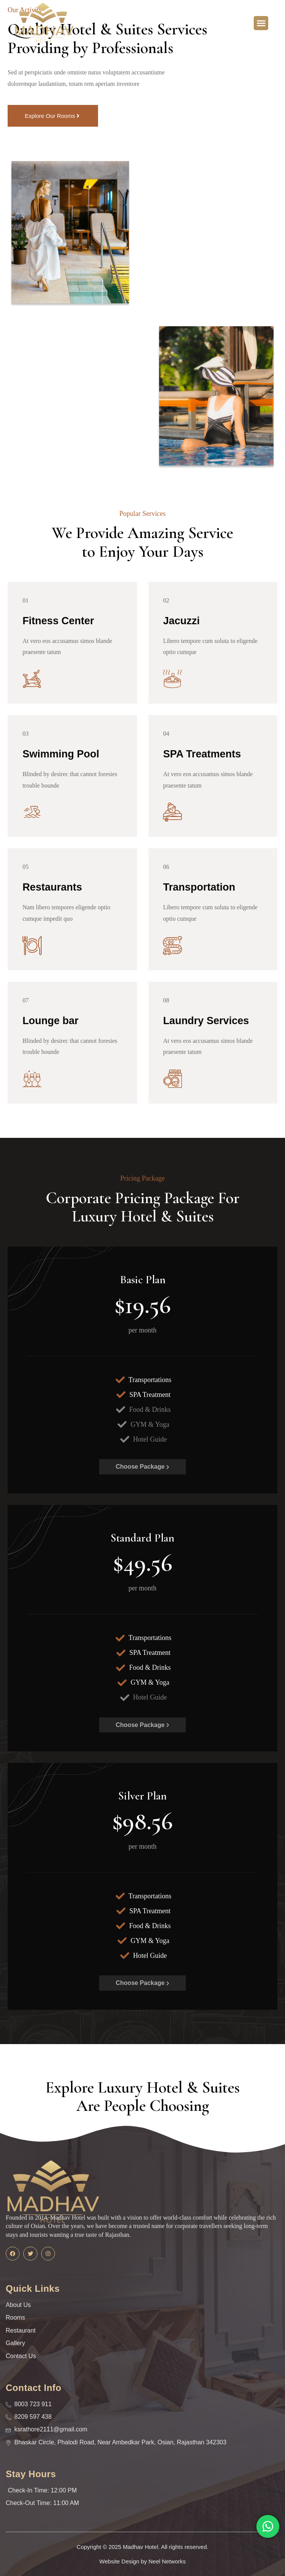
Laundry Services (207, 1020)
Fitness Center (59, 621)
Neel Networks (167, 2561)
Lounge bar (51, 1020)
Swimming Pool (61, 754)
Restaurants (52, 887)
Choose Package (142, 1466)
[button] (261, 23)
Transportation (200, 887)
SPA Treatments (203, 754)
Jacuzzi (182, 621)
